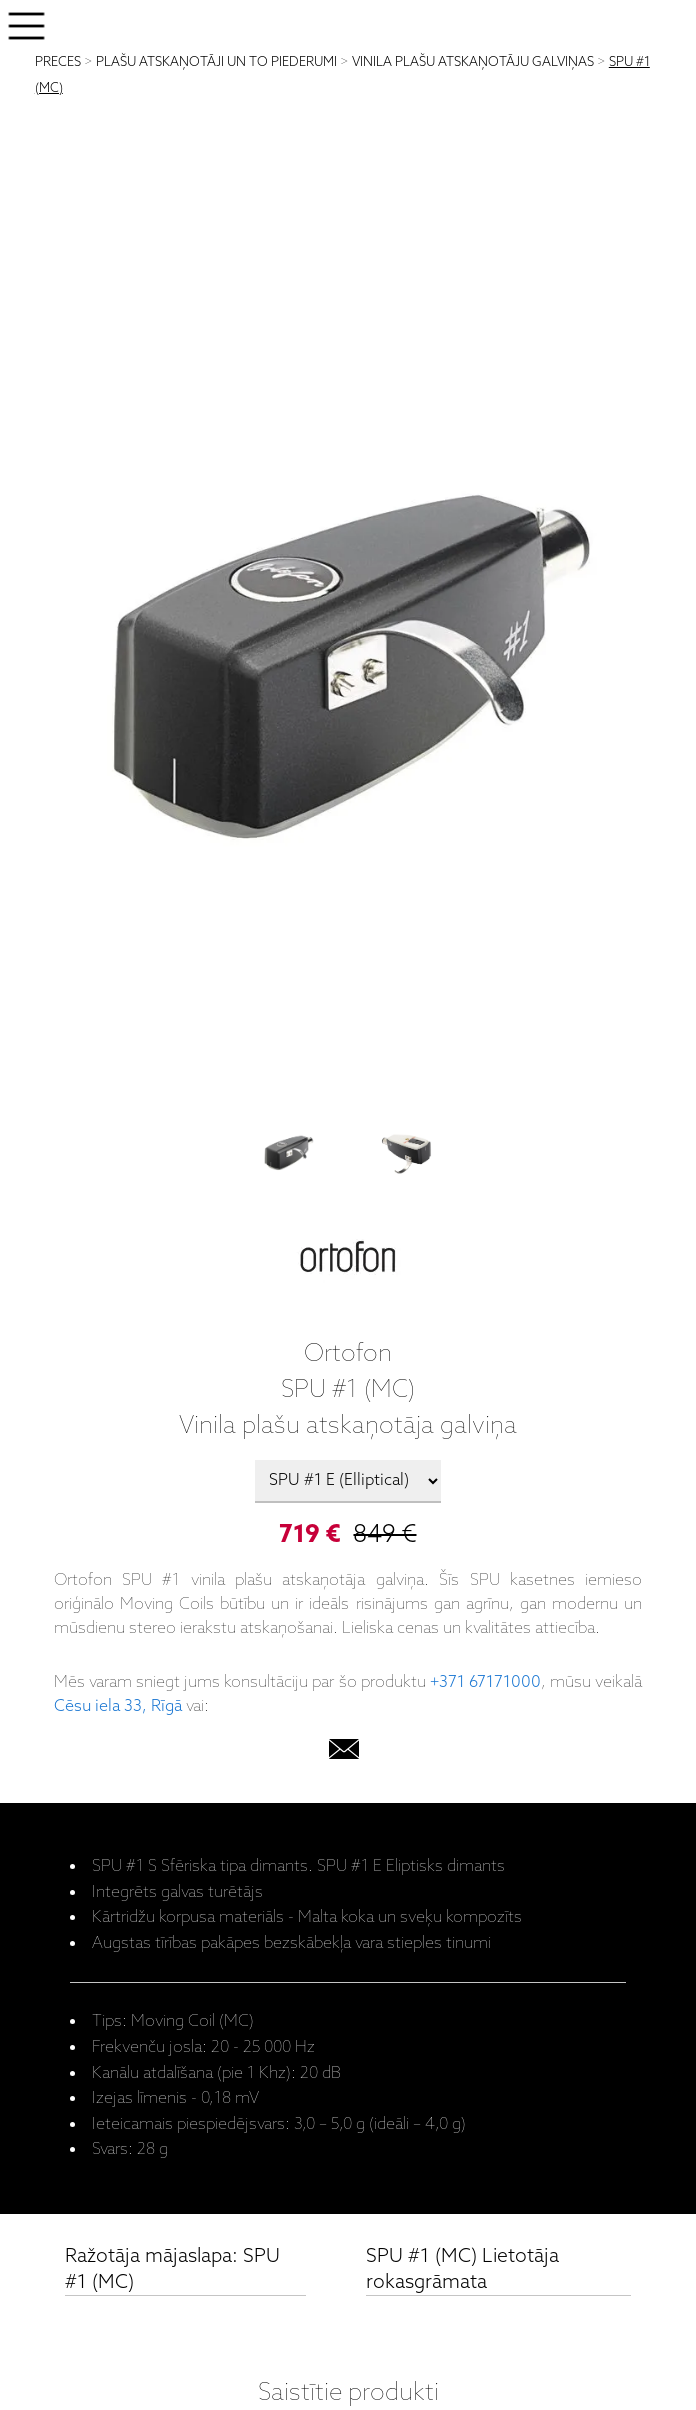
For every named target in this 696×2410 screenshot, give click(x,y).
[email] (344, 1753)
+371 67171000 (485, 1682)
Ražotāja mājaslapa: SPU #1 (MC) (172, 2269)
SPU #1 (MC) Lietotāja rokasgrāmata (462, 2269)
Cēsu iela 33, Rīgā (118, 1706)
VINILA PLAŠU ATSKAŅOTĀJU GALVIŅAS (473, 62)
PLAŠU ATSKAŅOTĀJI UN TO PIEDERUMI (216, 62)
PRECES (58, 62)
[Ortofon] (348, 1261)
